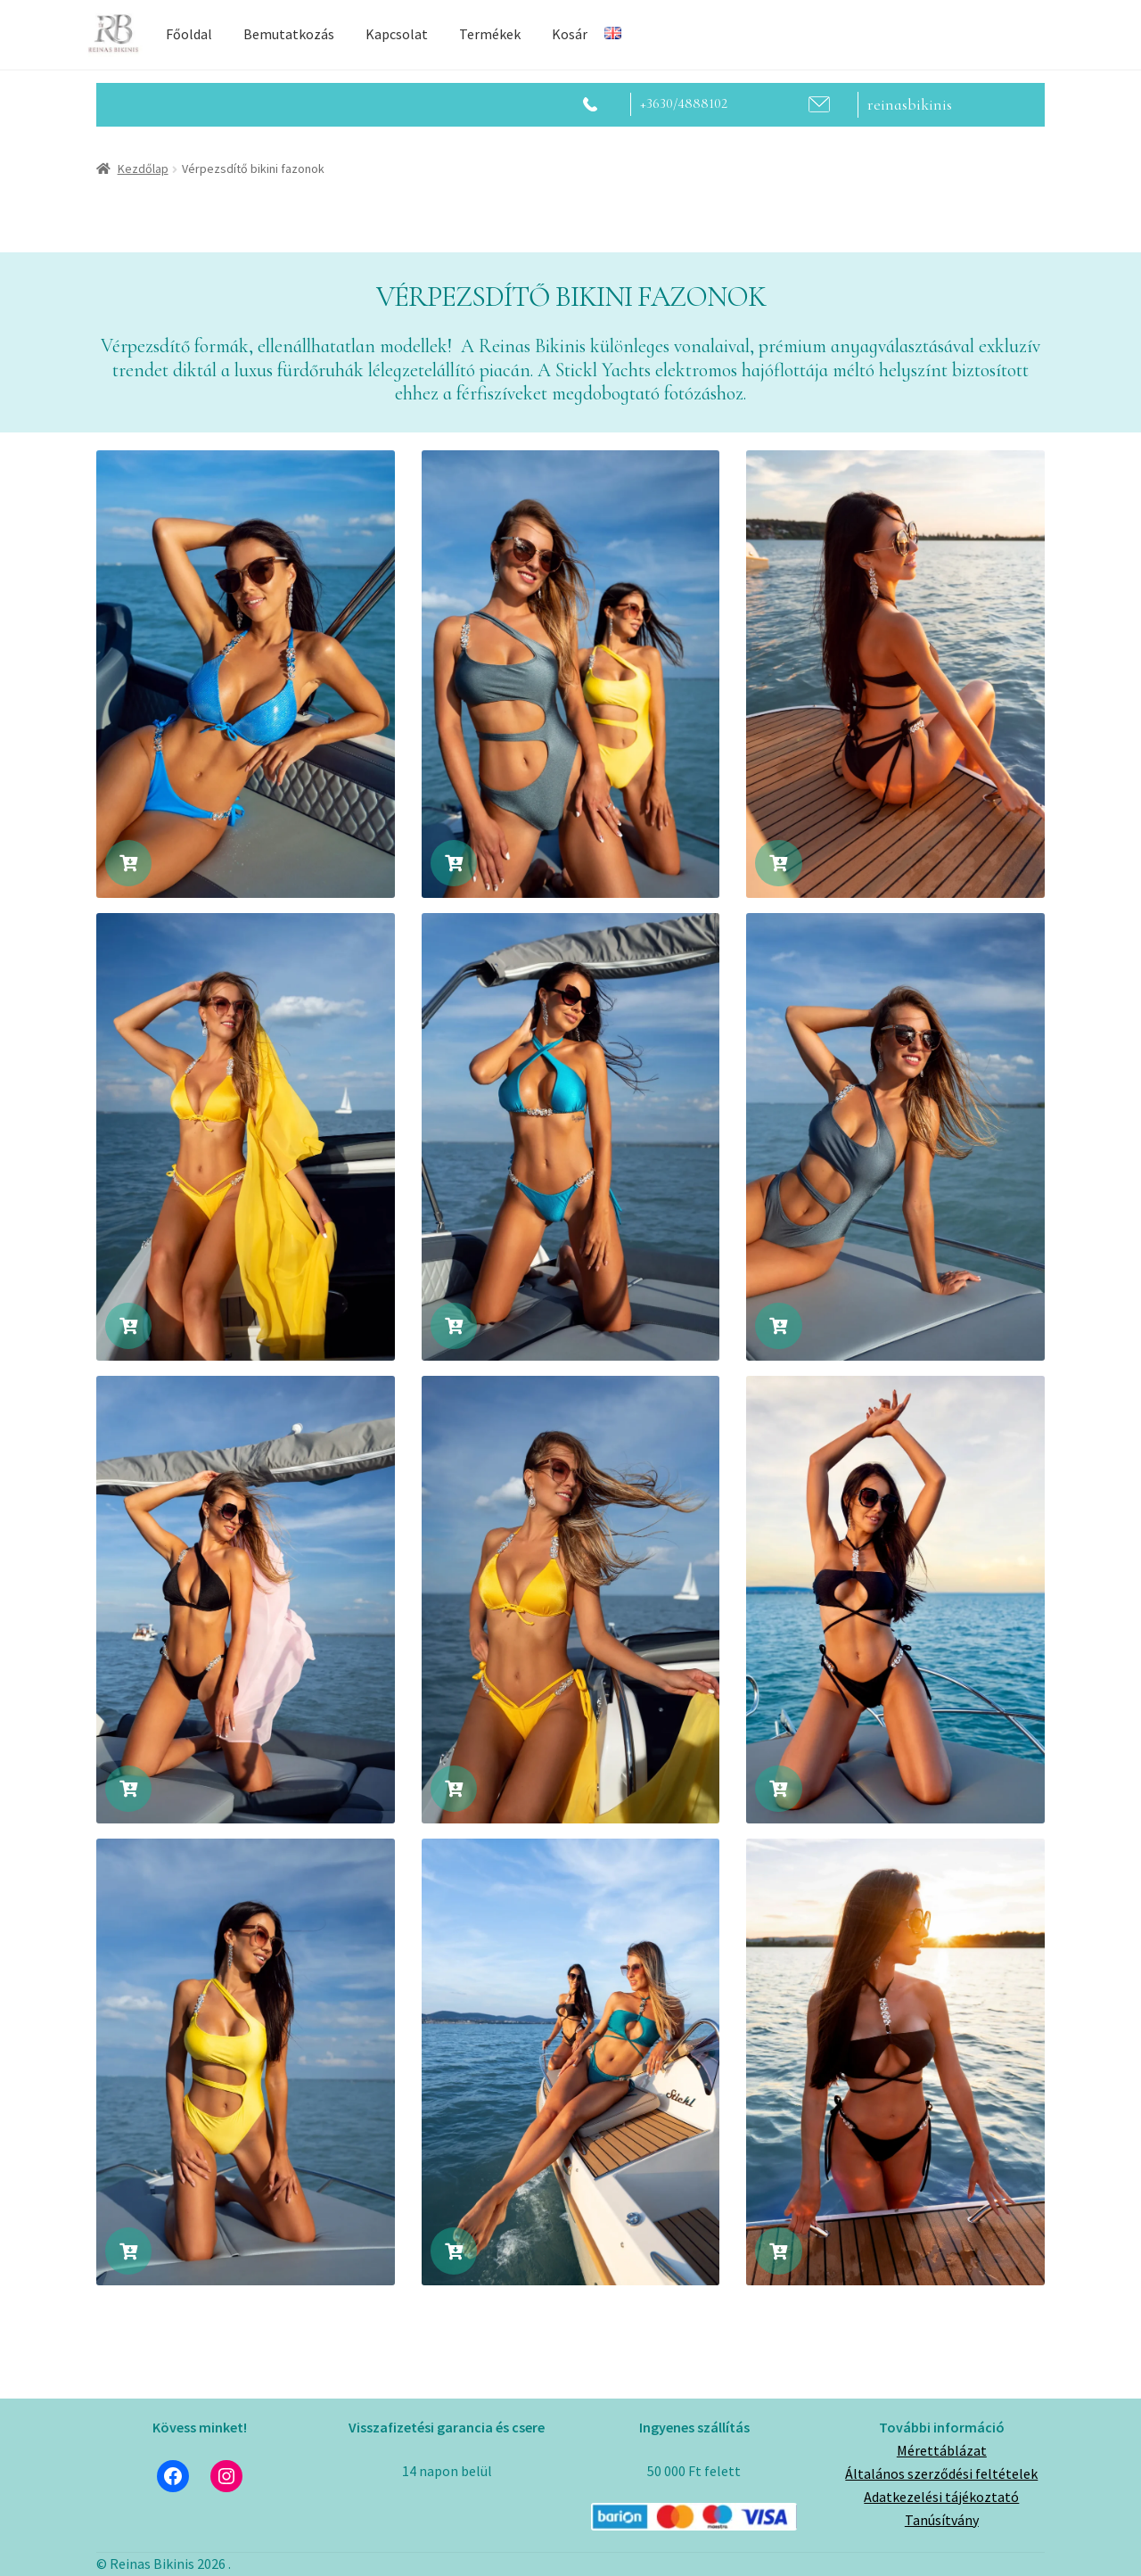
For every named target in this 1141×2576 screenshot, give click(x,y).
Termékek (490, 34)
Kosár (569, 34)
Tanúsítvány (942, 2520)
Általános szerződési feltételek (941, 2473)
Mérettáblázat (942, 2450)
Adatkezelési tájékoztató (941, 2497)
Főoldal (189, 34)
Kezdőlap (143, 168)
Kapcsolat (396, 34)
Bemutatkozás (288, 34)
